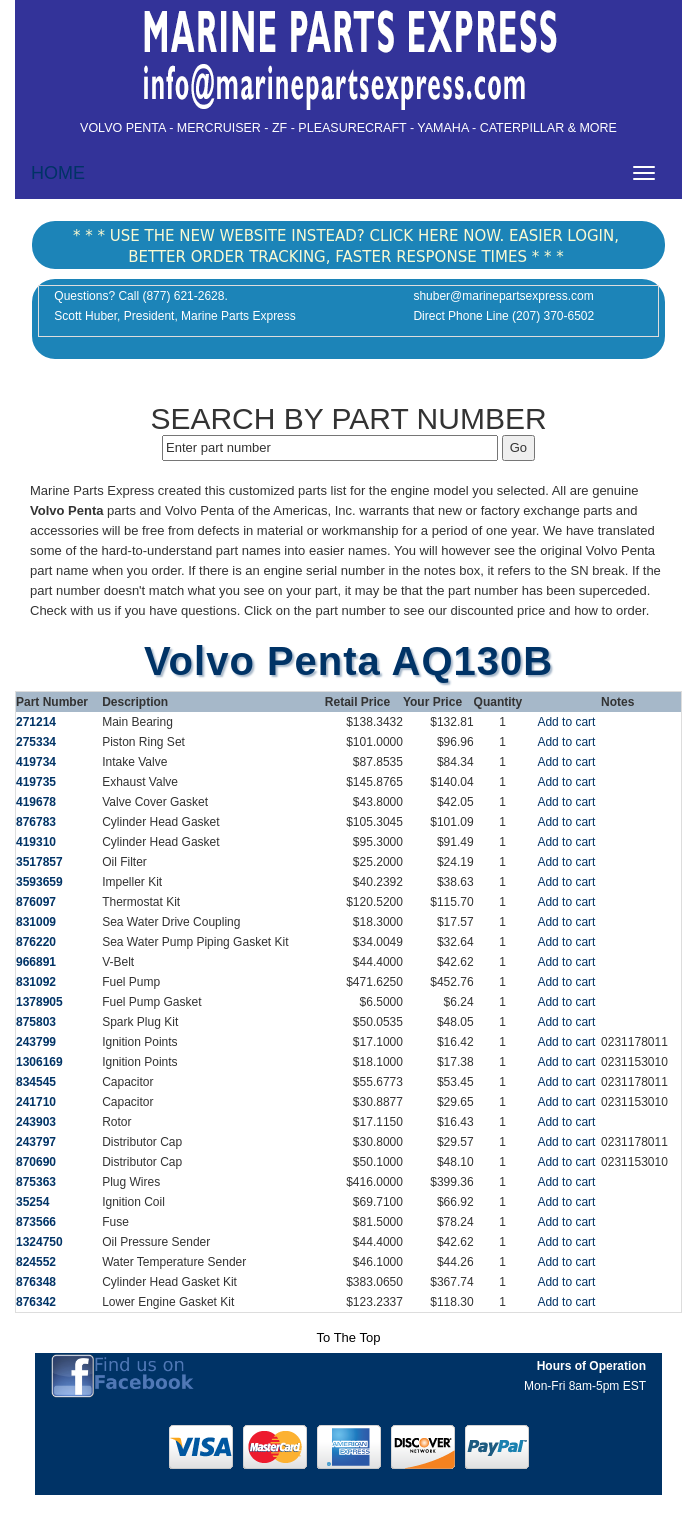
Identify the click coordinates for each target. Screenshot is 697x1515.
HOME (58, 173)
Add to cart (566, 722)
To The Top (349, 1337)
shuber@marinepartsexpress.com (503, 296)
